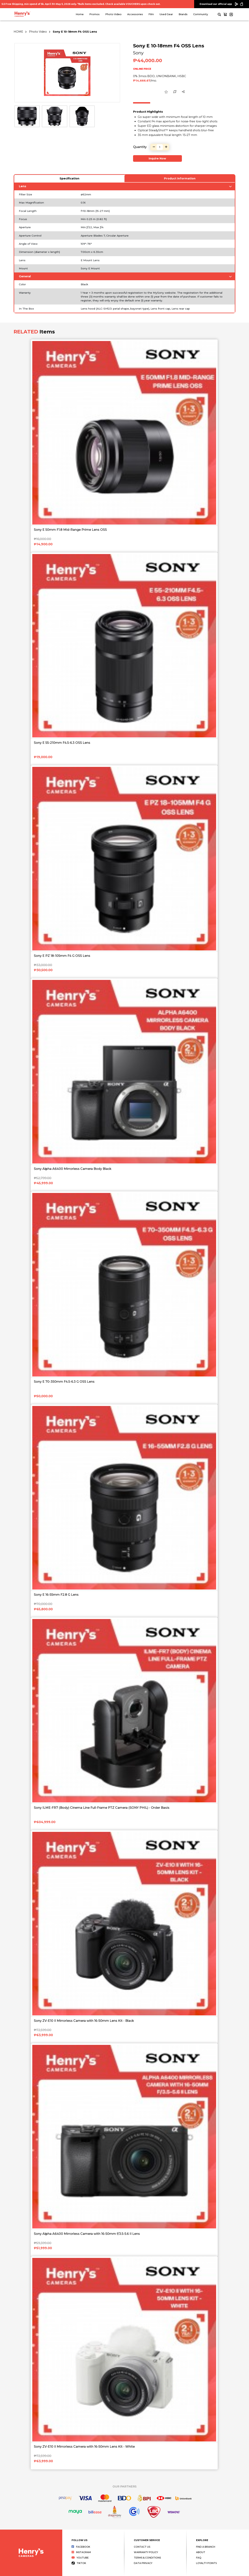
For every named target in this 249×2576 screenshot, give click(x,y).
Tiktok (79, 2563)
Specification (69, 178)
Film (151, 14)
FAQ (198, 2557)
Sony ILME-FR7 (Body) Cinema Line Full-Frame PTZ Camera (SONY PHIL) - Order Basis (101, 1808)
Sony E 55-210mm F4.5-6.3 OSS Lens (62, 743)
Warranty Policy (146, 2552)
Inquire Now (157, 158)
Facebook (81, 2546)
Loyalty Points (206, 2563)
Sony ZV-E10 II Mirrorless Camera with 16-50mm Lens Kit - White (84, 2446)
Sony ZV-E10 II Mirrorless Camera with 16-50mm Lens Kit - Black (84, 2021)
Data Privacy (143, 2563)
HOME (18, 31)
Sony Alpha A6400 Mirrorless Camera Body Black (72, 1169)
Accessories (135, 14)
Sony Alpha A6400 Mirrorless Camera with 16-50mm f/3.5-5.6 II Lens (87, 2234)
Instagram (81, 2552)
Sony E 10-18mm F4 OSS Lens (75, 31)
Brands (183, 14)
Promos (94, 14)
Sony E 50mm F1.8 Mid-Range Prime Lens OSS (70, 530)
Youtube (80, 2557)
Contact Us (142, 2546)
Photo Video (113, 14)
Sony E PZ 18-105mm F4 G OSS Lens (62, 956)
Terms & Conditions (147, 2557)
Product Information (180, 178)
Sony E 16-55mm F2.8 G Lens (56, 1594)
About (200, 2552)
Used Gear (166, 14)
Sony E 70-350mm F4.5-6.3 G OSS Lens (64, 1381)
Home (80, 14)
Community (200, 14)
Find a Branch (205, 2546)
